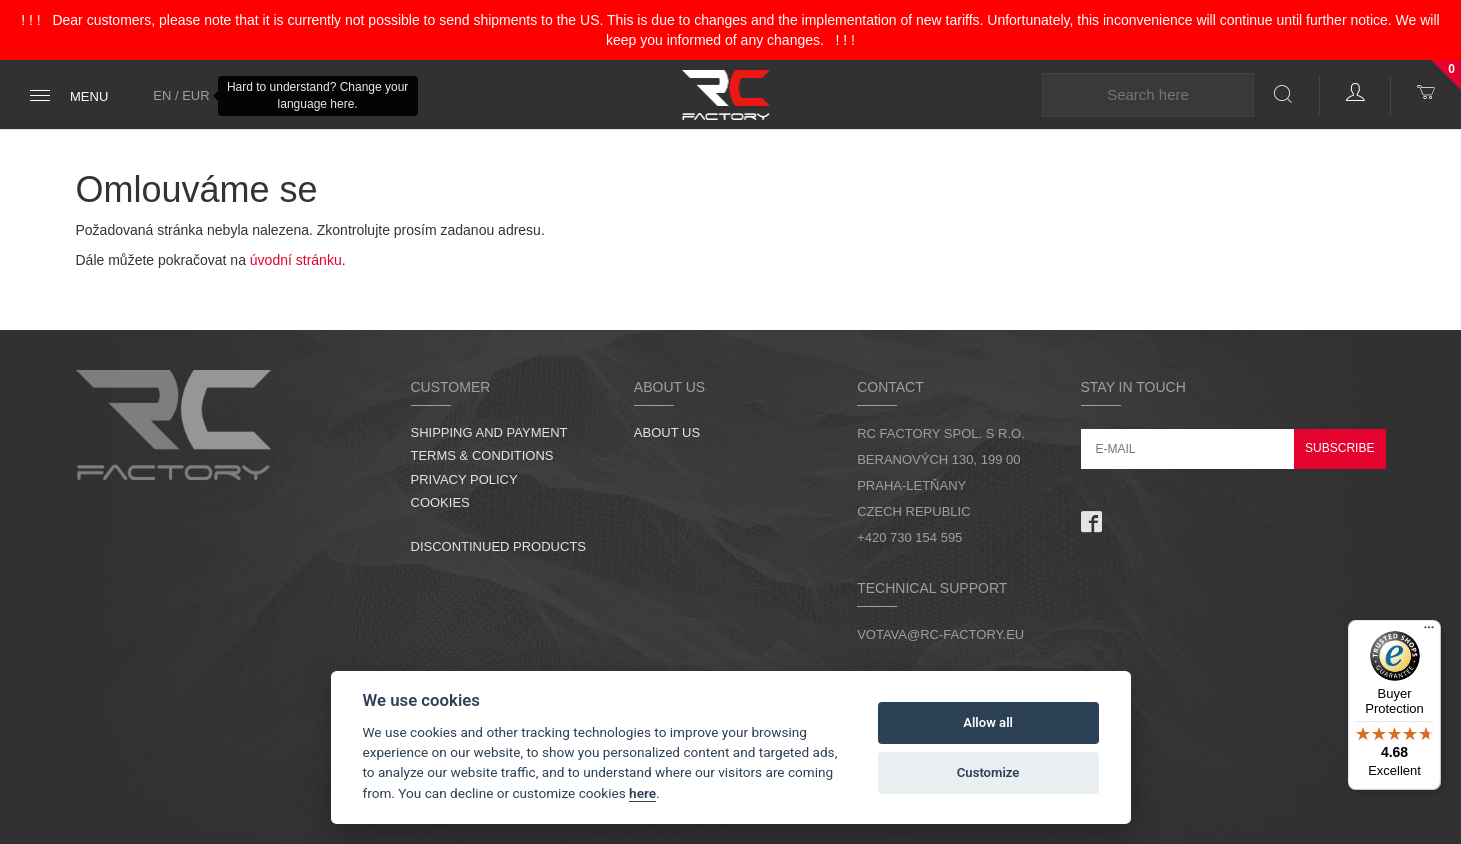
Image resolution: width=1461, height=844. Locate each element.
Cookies (440, 502)
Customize (988, 772)
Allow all (988, 722)
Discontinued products (499, 546)
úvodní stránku (296, 260)
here (642, 793)
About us (667, 432)
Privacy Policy (464, 479)
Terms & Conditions (482, 455)
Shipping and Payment (489, 432)
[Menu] (1429, 632)
